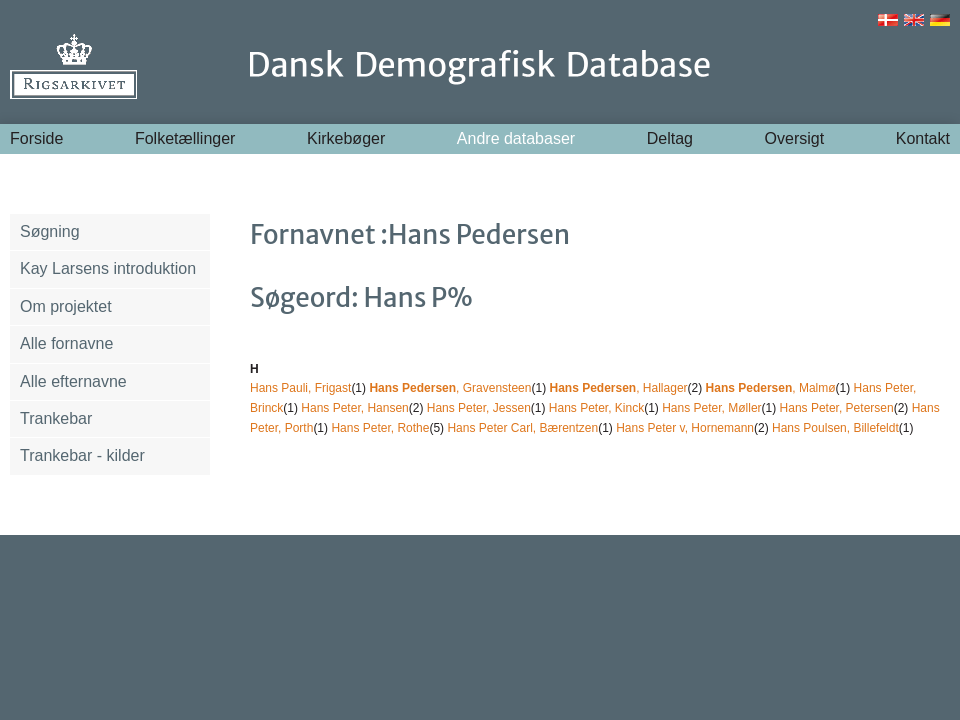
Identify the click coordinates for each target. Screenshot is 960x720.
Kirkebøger (346, 138)
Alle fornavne (66, 343)
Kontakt (923, 138)
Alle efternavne (73, 381)
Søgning (50, 231)
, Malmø (771, 388)
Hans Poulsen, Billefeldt (835, 428)
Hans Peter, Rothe (380, 428)
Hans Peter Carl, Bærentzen (522, 428)
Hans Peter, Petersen (837, 408)
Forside (36, 138)
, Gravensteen (450, 388)
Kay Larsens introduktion (108, 268)
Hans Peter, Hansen (354, 408)
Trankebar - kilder (82, 455)
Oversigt (795, 138)
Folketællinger (185, 138)
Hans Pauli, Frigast (300, 388)
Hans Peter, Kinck (596, 408)
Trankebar (56, 418)
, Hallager (618, 388)
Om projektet (66, 306)
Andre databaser (516, 138)
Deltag (670, 138)
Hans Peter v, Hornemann (685, 428)
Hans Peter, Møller (711, 408)
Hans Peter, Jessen (479, 408)
